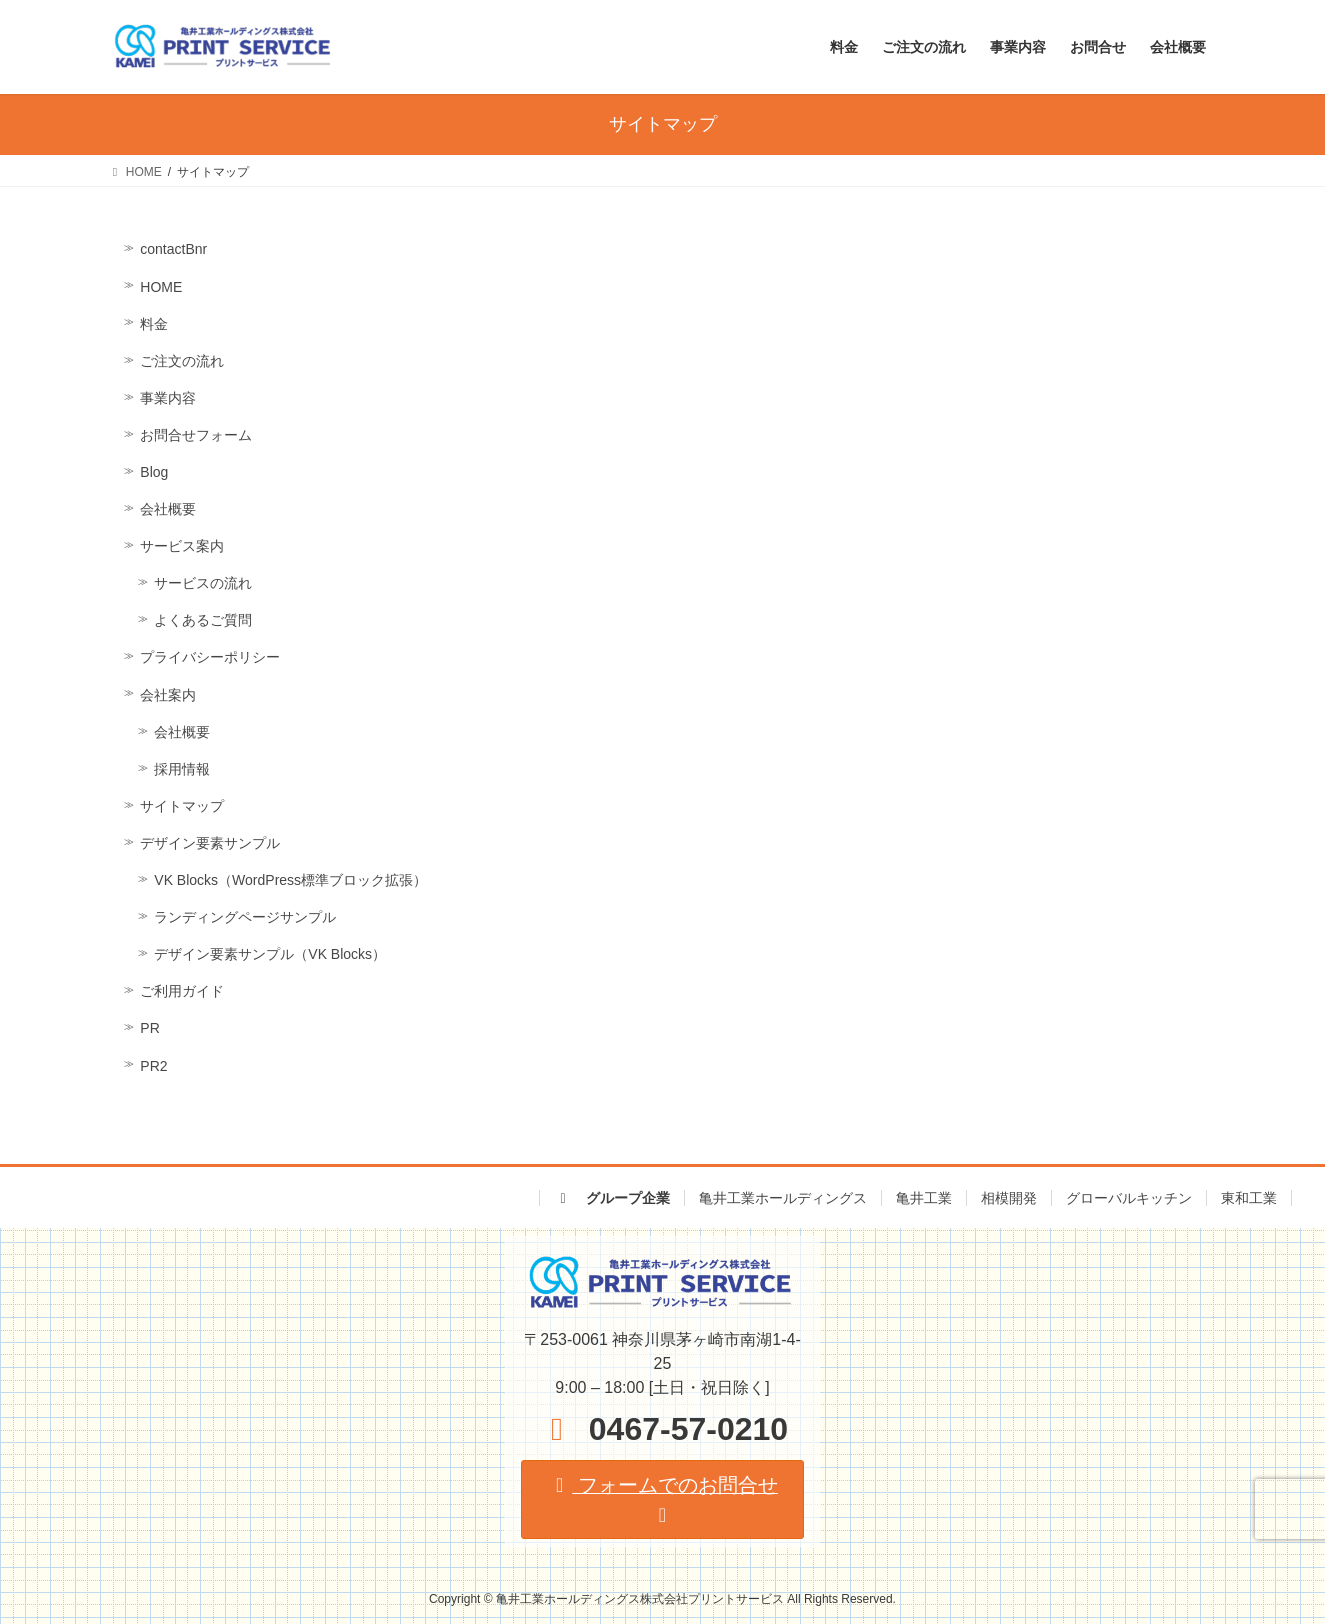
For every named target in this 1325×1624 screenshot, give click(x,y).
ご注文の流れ (182, 361)
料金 (154, 324)
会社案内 (168, 695)
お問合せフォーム (196, 435)
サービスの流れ (203, 583)
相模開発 (1009, 1198)
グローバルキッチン (1129, 1198)
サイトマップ (182, 806)
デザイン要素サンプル (210, 843)
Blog (154, 472)
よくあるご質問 (203, 620)
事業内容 (168, 398)
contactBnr (173, 249)
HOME (161, 287)
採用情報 (182, 769)
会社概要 (168, 509)
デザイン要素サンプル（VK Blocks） (270, 954)
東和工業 (1249, 1198)
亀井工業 (924, 1198)
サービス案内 (182, 546)
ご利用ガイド (182, 991)
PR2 (153, 1066)
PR (149, 1028)
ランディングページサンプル (245, 917)
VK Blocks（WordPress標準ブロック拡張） (290, 880)
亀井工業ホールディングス (783, 1198)
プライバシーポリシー (210, 657)
